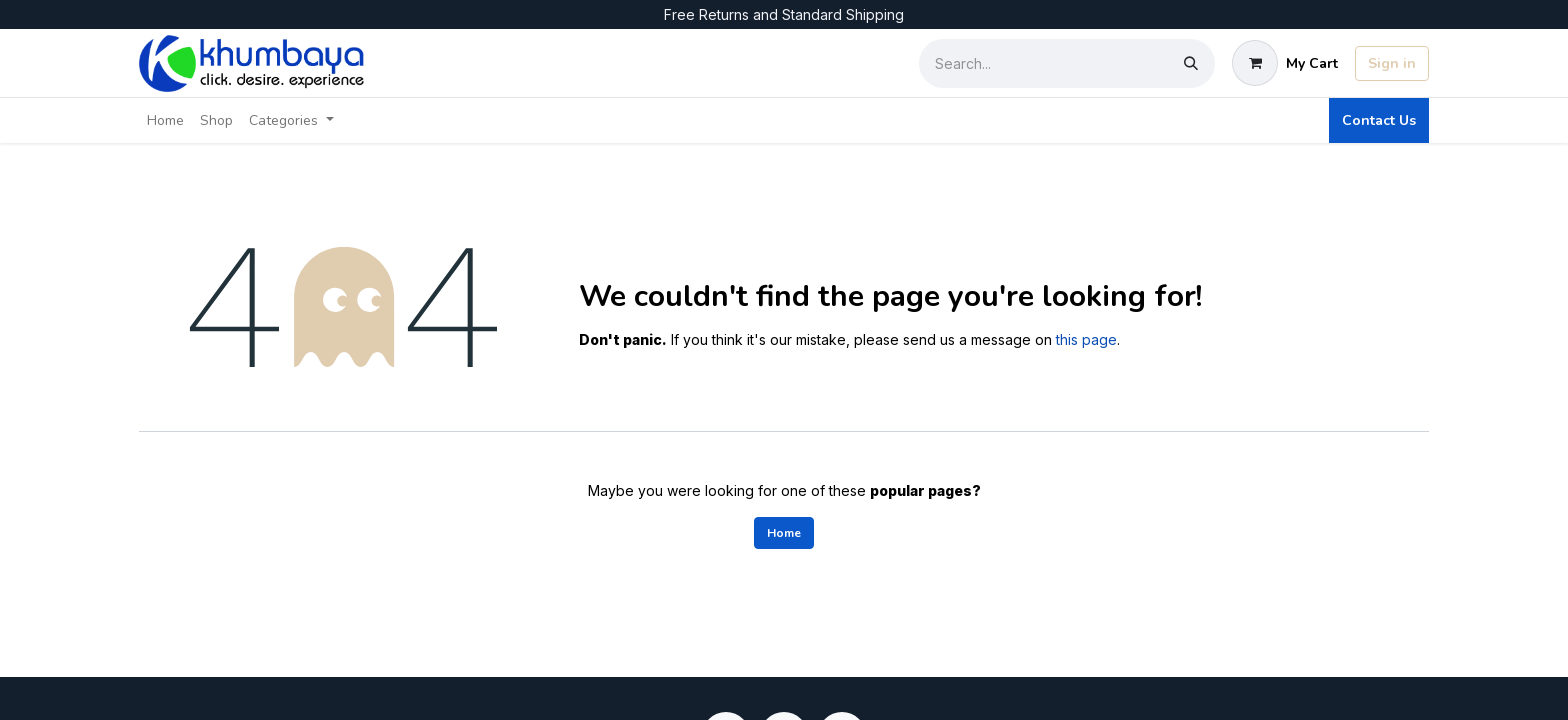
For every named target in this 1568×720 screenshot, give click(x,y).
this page (1086, 339)
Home (784, 533)
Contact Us (1379, 120)
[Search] (1191, 63)
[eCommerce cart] (1285, 63)
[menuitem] (165, 120)
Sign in (1392, 63)
